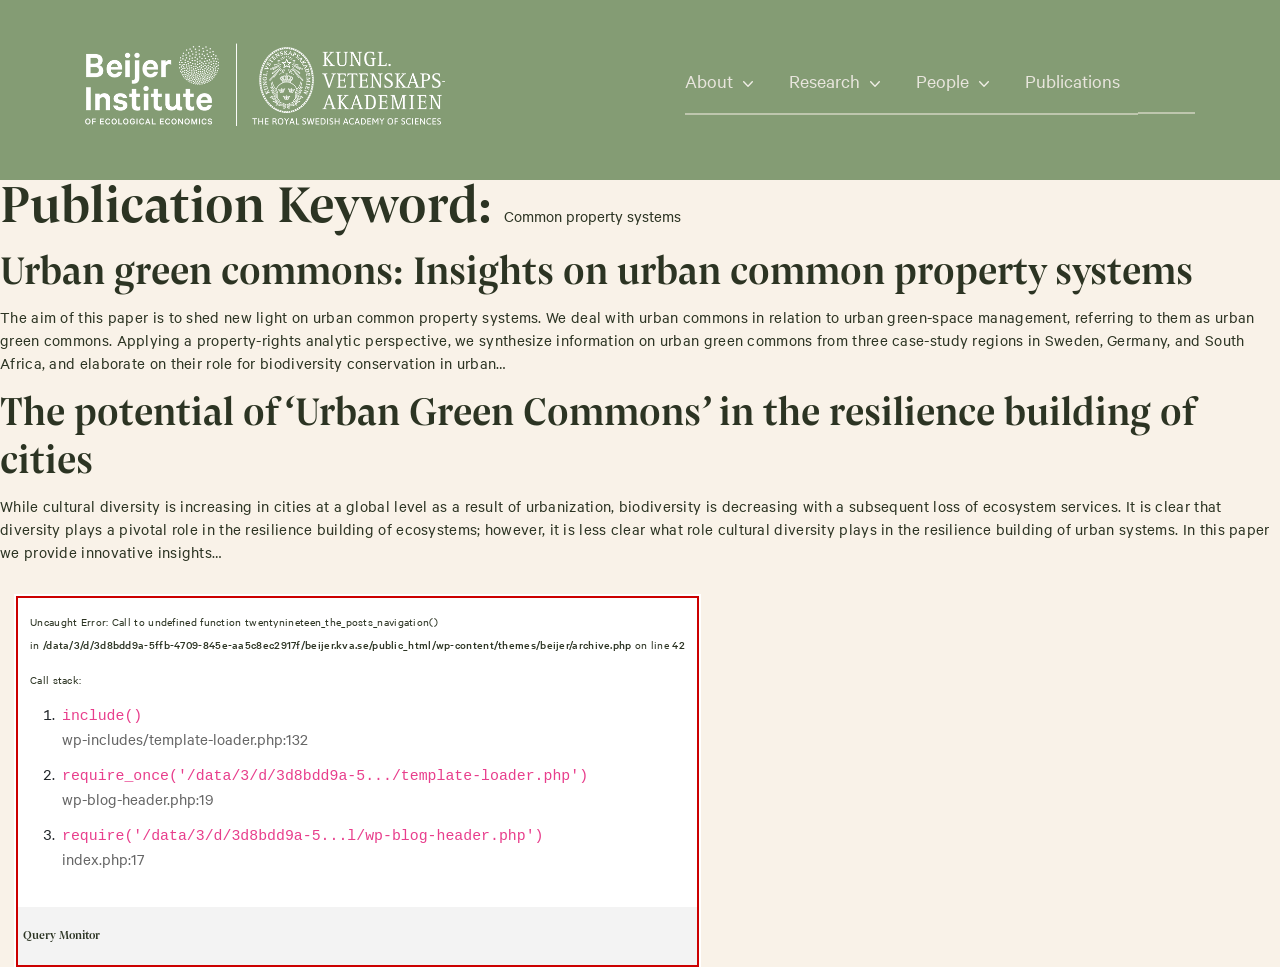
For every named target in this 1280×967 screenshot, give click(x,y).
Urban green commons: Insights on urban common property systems (596, 274)
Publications (1072, 80)
